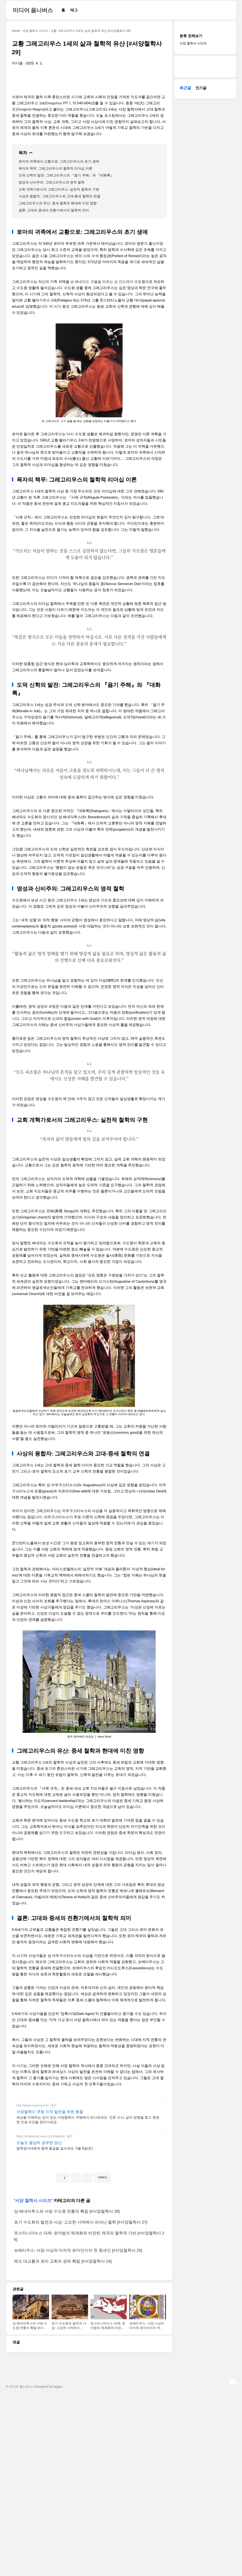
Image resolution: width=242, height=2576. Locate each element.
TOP (232, 2441)
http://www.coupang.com (32, 2165)
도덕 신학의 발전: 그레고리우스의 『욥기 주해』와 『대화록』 (66, 175)
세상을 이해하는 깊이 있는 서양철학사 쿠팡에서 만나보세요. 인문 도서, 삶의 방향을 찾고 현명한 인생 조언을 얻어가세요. (87, 2179)
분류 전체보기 (191, 36)
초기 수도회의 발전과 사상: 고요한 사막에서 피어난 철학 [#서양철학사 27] (80, 2282)
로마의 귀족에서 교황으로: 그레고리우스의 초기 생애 (59, 161)
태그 (74, 10)
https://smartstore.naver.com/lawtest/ (40, 2196)
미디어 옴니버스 (33, 10)
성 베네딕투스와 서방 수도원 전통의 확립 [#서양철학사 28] (67, 2271)
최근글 (185, 88)
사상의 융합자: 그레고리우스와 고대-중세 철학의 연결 (59, 196)
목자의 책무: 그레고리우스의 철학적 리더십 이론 (55, 168)
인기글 (201, 88)
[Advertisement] (89, 2125)
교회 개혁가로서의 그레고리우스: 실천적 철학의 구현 (59, 189)
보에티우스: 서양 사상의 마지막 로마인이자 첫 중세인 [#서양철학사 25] (78, 2310)
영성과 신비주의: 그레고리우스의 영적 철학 (52, 182)
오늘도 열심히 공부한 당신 (39, 2202)
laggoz (58, 2446)
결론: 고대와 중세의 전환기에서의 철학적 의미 (54, 210)
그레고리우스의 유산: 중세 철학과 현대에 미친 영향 (58, 203)
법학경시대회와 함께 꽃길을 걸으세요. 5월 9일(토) (54, 2208)
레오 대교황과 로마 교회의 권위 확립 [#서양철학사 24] (63, 2321)
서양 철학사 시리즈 (33, 2260)
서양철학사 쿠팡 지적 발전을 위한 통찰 (49, 2171)
